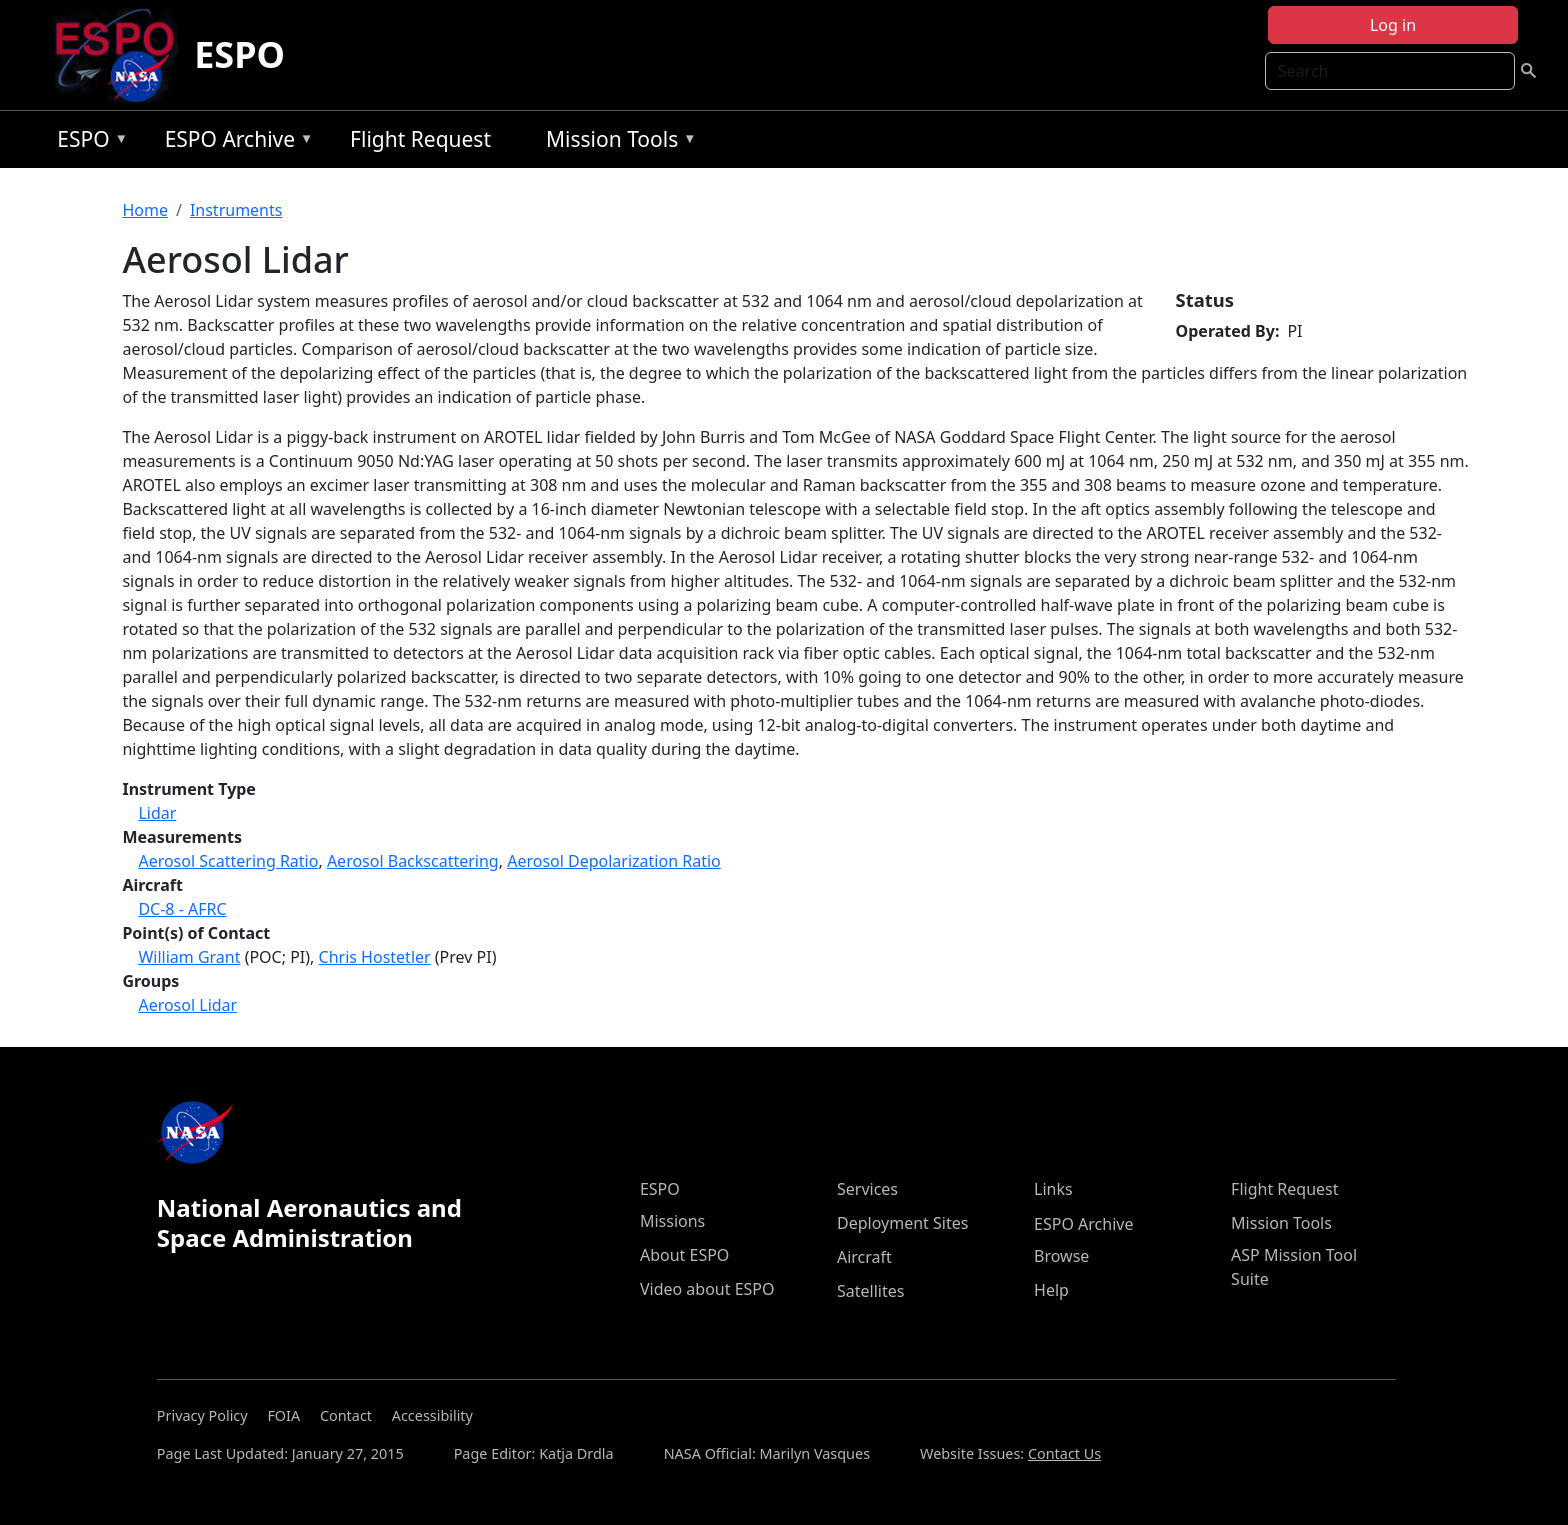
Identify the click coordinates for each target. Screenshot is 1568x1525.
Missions (672, 1221)
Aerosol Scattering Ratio (228, 861)
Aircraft (864, 1257)
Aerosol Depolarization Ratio (614, 861)
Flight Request (420, 139)
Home (145, 210)
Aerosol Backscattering (413, 861)
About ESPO (684, 1255)
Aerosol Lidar (187, 1005)
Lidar (157, 813)
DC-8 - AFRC (182, 909)
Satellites (870, 1291)
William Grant (189, 957)
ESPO (239, 54)
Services (867, 1189)
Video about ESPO (707, 1289)
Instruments (236, 210)
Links (1053, 1189)
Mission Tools (616, 142)
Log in (1393, 25)
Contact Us (1064, 1453)
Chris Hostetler (375, 957)
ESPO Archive (234, 142)
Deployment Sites (902, 1223)
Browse (1061, 1256)
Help (1051, 1290)
